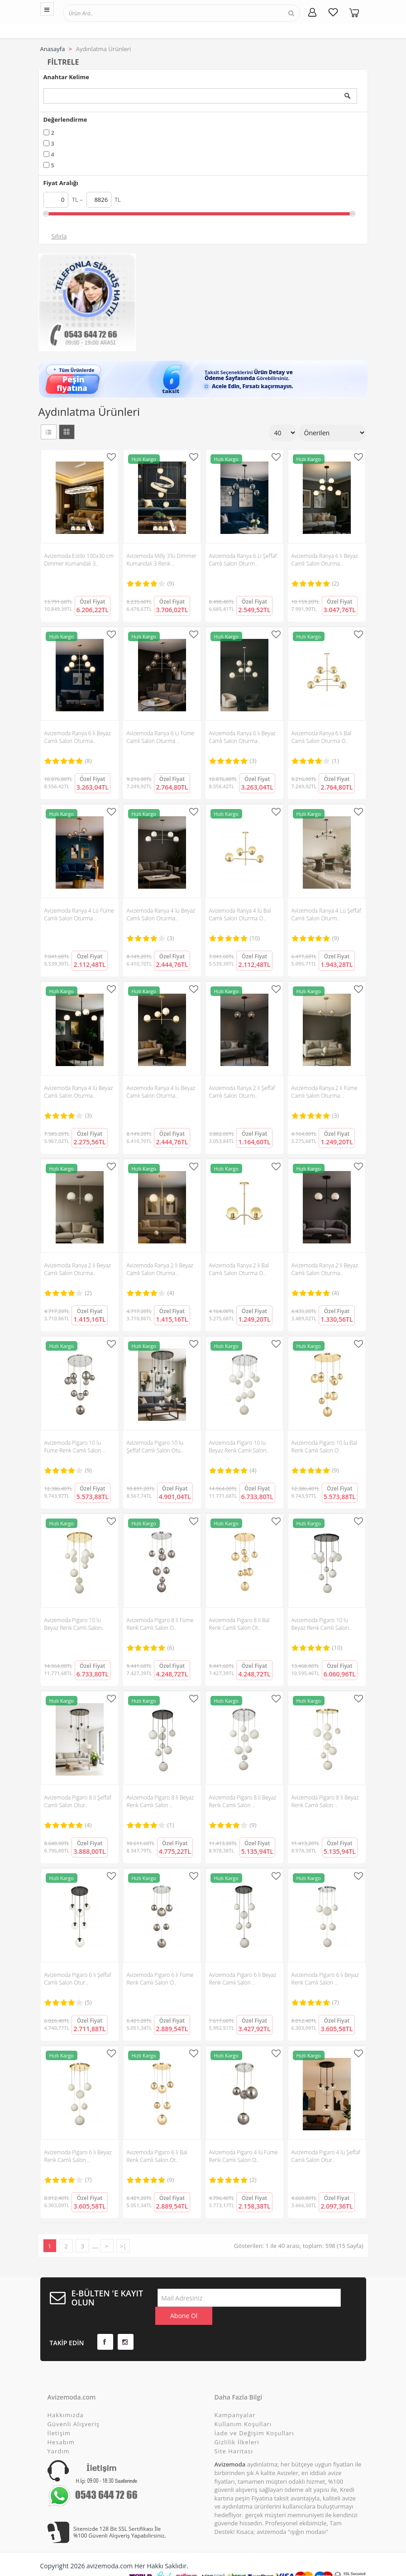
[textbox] (105, 13)
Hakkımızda (66, 2397)
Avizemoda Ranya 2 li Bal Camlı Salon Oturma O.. (239, 1269)
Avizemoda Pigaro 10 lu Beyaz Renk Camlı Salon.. (239, 1446)
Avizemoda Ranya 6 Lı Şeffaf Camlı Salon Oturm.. (243, 559)
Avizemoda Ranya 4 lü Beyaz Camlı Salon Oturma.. (161, 914)
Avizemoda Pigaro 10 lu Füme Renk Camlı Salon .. (74, 1446)
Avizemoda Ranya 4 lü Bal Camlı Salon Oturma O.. (240, 914)
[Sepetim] (354, 12)
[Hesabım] (312, 12)
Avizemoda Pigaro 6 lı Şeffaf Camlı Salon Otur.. (77, 1978)
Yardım (59, 2433)
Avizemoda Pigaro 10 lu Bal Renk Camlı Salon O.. (324, 1446)
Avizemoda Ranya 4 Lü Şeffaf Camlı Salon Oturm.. (326, 914)
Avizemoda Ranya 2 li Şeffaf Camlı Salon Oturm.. (242, 1092)
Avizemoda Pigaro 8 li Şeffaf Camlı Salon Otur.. (77, 1801)
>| (123, 2246)
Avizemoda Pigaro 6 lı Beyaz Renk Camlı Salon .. (243, 1978)
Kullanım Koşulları (243, 2406)
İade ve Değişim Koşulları (254, 2415)
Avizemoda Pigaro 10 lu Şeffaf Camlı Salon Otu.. (155, 1446)
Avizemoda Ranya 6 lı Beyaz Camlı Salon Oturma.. (324, 559)
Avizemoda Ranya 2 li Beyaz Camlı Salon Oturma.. (77, 1269)
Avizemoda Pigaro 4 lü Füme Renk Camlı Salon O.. (243, 2156)
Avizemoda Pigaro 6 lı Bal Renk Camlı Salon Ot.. (157, 2156)
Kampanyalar (235, 2397)
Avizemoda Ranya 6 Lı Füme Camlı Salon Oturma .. (161, 737)
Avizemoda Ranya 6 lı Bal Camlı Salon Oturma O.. (321, 737)
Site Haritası (234, 2433)
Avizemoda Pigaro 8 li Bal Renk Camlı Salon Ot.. (239, 1624)
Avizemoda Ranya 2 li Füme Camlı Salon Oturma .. (324, 1092)
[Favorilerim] (333, 12)
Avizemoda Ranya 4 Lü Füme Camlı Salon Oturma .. (79, 914)
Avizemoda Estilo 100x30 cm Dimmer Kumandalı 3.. (79, 559)
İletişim (59, 2415)
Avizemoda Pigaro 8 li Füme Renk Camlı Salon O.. (160, 1624)
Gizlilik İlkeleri (237, 2424)
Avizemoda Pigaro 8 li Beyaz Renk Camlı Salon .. (160, 1801)
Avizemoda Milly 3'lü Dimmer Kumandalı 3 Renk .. (162, 559)
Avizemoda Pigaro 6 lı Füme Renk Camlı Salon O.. (160, 1978)
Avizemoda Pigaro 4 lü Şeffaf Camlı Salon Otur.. (325, 2156)
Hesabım (61, 2424)
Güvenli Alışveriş (74, 2406)
